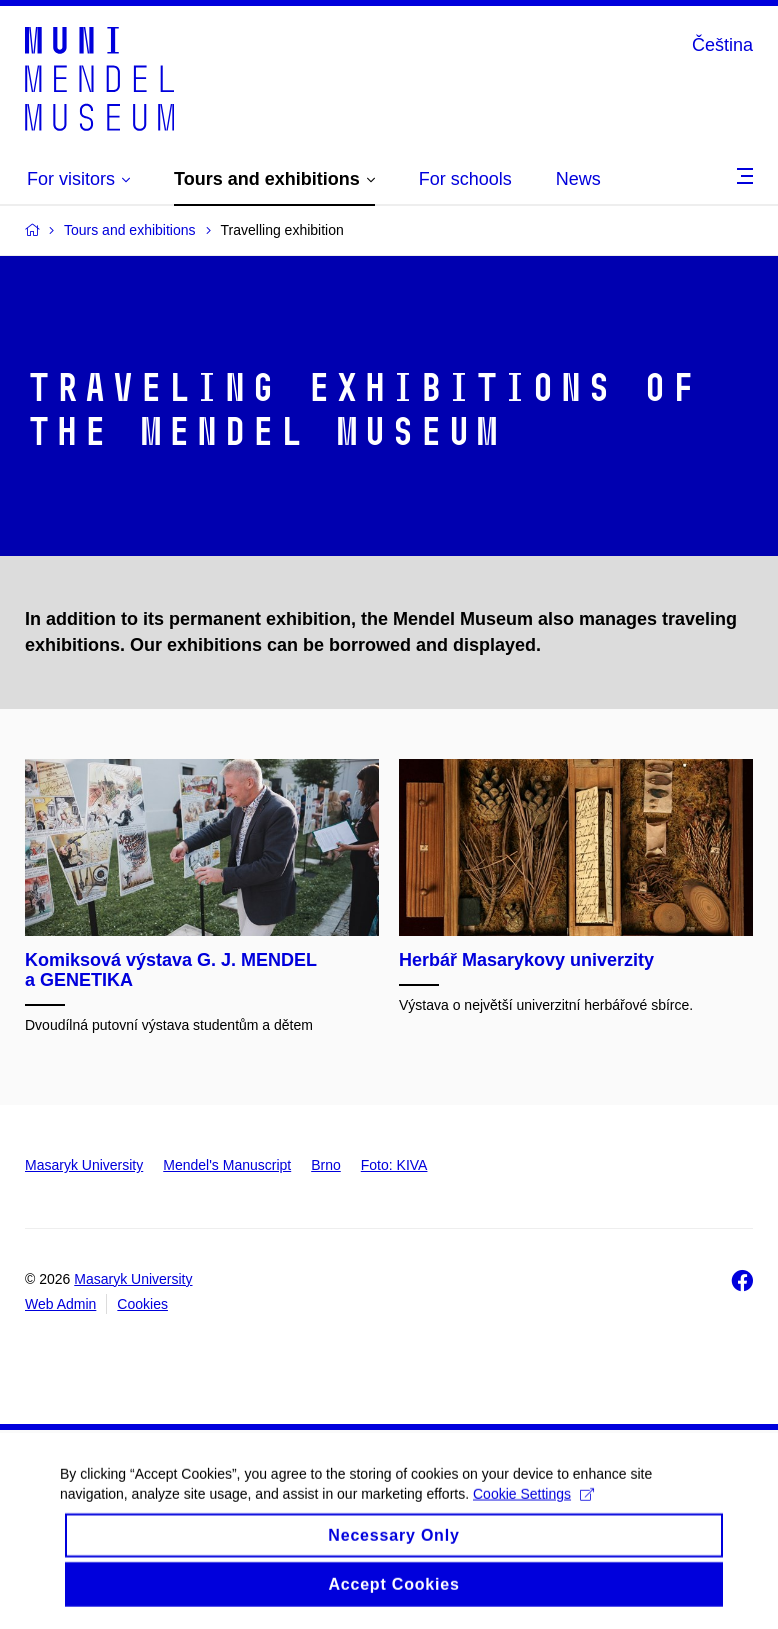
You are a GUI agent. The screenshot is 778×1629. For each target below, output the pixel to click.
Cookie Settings (533, 1507)
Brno (326, 1165)
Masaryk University (84, 1165)
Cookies (142, 1304)
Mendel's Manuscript (227, 1165)
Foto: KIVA (394, 1165)
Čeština (722, 45)
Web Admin (60, 1304)
